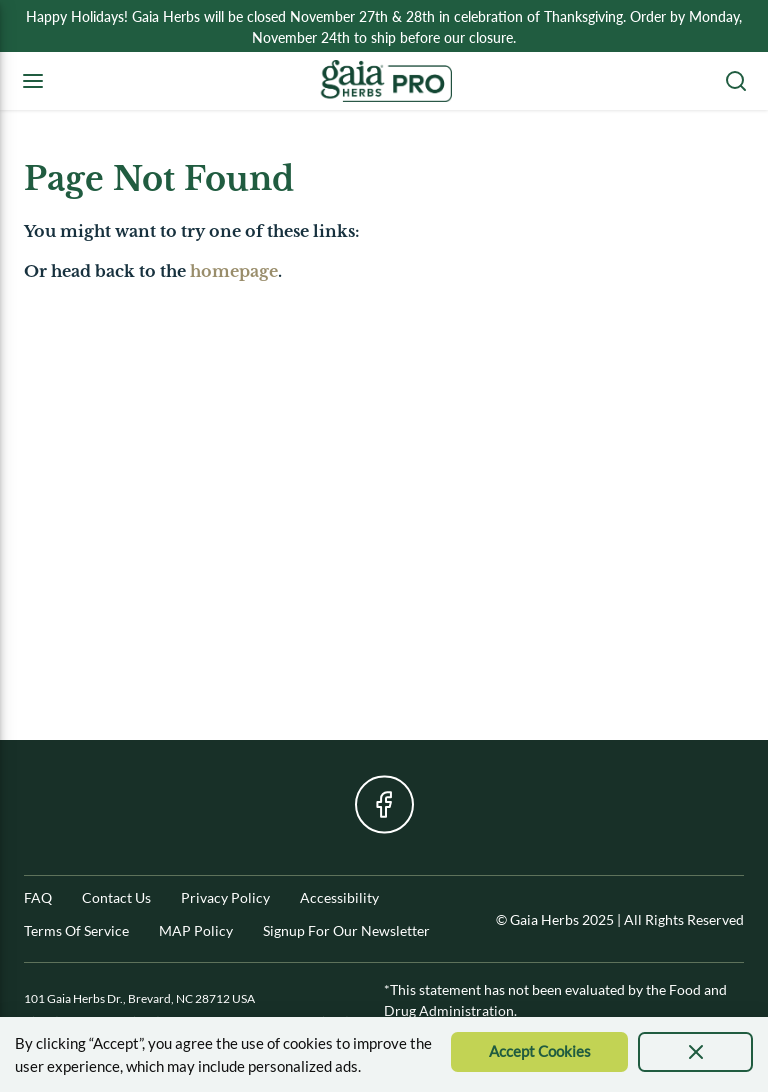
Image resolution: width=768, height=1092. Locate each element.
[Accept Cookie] (539, 1052)
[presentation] (695, 1052)
